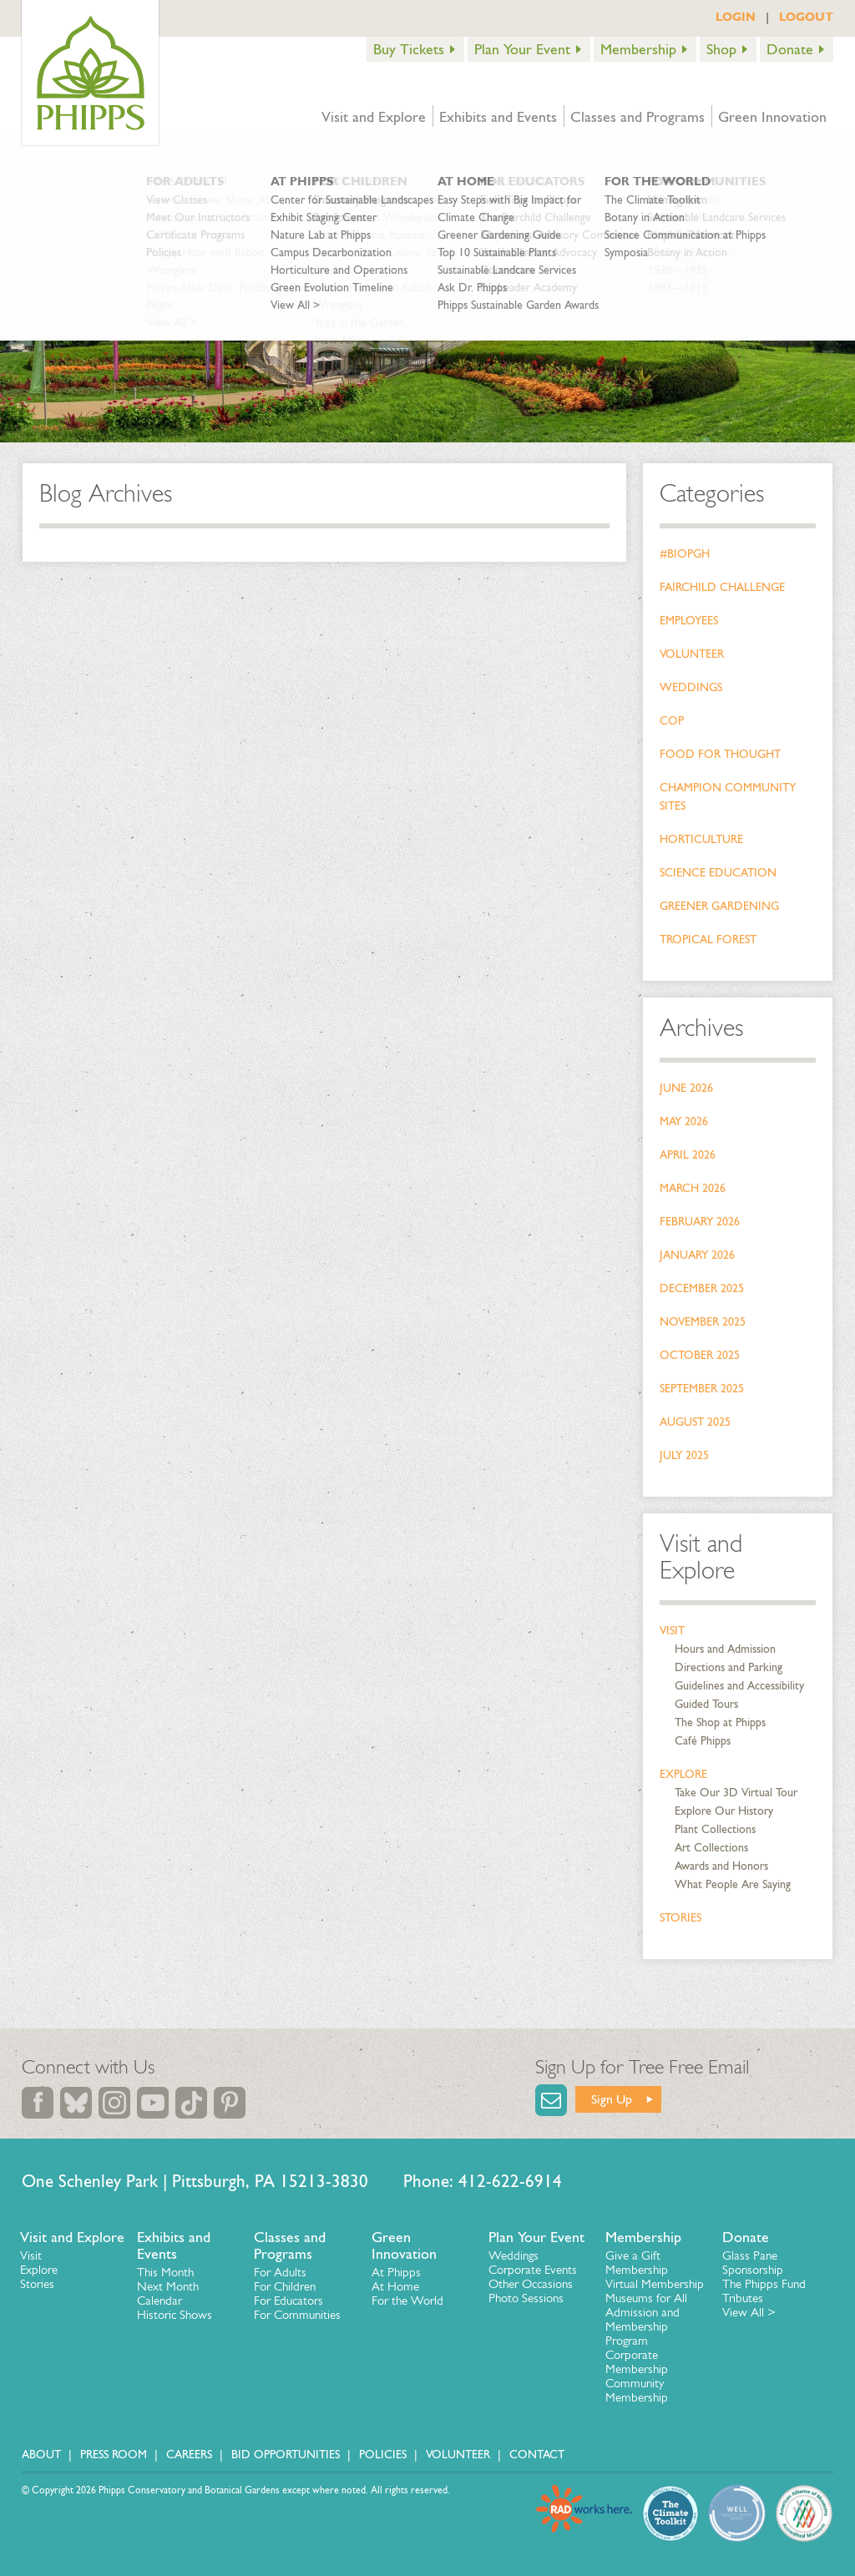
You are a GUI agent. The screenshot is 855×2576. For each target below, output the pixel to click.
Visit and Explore (373, 117)
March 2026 (693, 1188)
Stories (680, 1918)
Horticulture (701, 839)
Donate (789, 49)
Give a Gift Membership (636, 2262)
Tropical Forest (708, 939)
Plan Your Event (522, 49)
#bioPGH (685, 554)
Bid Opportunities (285, 2454)
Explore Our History (724, 1811)
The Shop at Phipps (720, 1722)
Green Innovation (772, 117)
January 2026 (697, 1255)
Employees (689, 621)
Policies (383, 2454)
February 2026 (700, 1222)
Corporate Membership (636, 2361)
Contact (536, 2454)
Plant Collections (715, 1829)
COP (672, 721)
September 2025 (702, 1388)
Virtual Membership (654, 2283)
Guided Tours (706, 1704)
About (41, 2454)
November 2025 (703, 1322)
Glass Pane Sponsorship (752, 2262)
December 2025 (702, 1288)
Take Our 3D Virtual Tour (736, 1793)
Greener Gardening (719, 906)
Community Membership (636, 2390)
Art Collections (711, 1848)
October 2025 (700, 1355)
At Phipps (396, 2272)
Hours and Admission (725, 1649)
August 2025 (695, 1422)
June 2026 (686, 1088)
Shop (721, 49)
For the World (407, 2300)
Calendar (159, 2300)
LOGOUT (806, 16)
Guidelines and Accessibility (739, 1686)
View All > (749, 2312)
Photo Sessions (526, 2298)
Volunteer (692, 654)
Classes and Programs (637, 117)
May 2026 (684, 1121)
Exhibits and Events (498, 117)
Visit (672, 1631)
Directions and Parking (728, 1667)
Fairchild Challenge (722, 587)
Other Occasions (530, 2283)
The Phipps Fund (764, 2283)
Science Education (718, 873)
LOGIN (736, 16)
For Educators (288, 2300)
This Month (165, 2272)
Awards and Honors (721, 1866)
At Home (395, 2286)
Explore (683, 1774)
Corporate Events (532, 2269)
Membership (638, 49)
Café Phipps (703, 1741)
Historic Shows (174, 2314)
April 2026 (688, 1155)
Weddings (691, 687)
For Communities (297, 2314)
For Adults (280, 2272)
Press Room (113, 2454)
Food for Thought (720, 754)
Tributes (742, 2298)
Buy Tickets (408, 49)
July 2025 (684, 1455)
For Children (285, 2286)
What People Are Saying (733, 1884)
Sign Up (611, 2099)
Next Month (168, 2286)
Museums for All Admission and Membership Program (646, 2319)
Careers (189, 2454)
